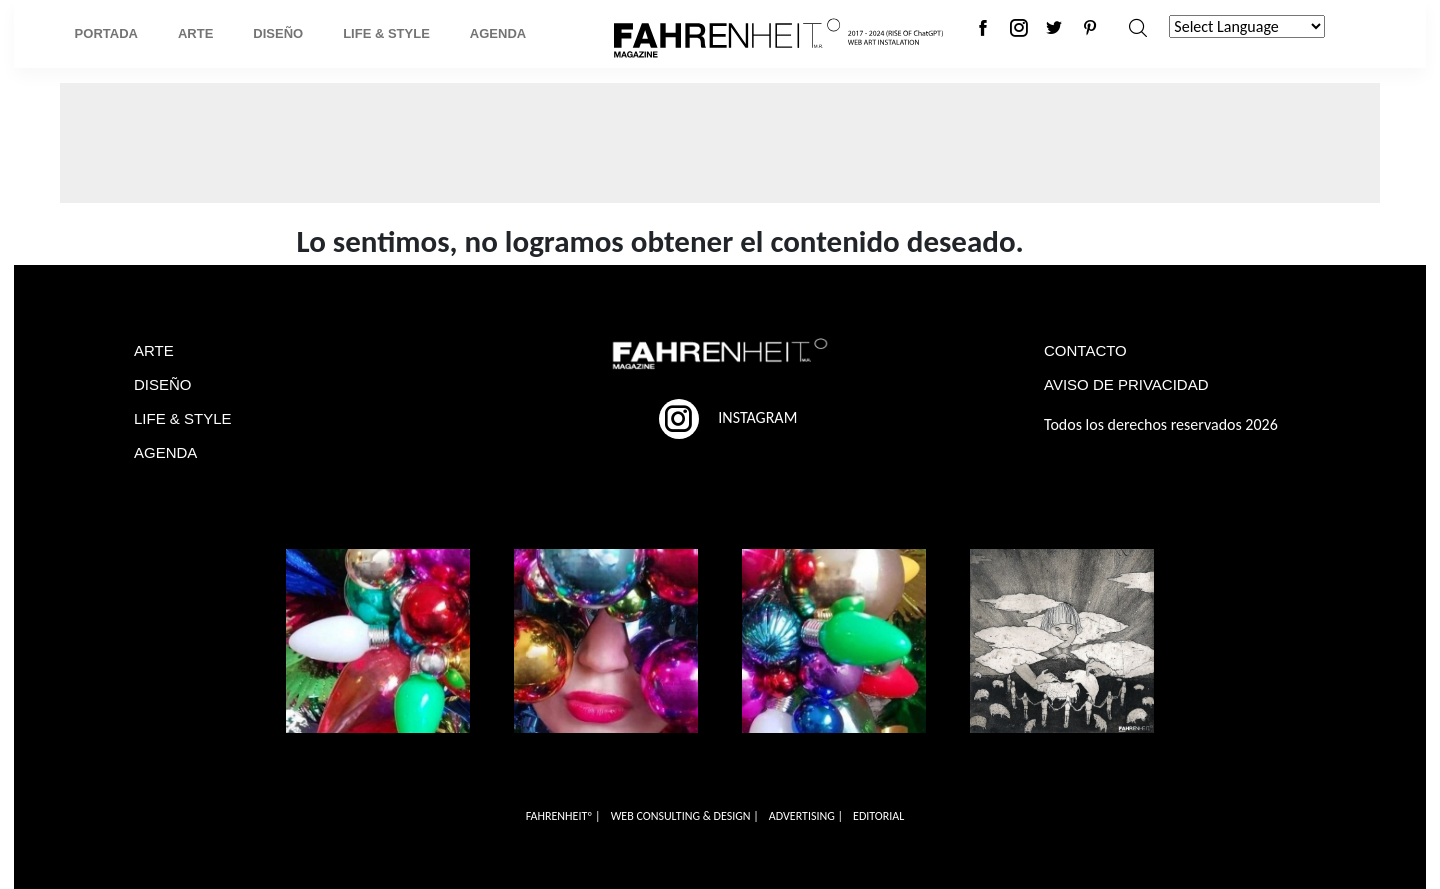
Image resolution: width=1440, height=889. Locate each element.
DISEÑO (163, 384)
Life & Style (386, 33)
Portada (106, 33)
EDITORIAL (878, 816)
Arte (195, 33)
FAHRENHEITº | (563, 816)
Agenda (498, 33)
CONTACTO (1085, 350)
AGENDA (165, 452)
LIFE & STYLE (183, 418)
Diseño (278, 33)
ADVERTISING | (806, 816)
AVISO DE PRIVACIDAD (1126, 384)
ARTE (154, 350)
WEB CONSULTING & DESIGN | (685, 816)
